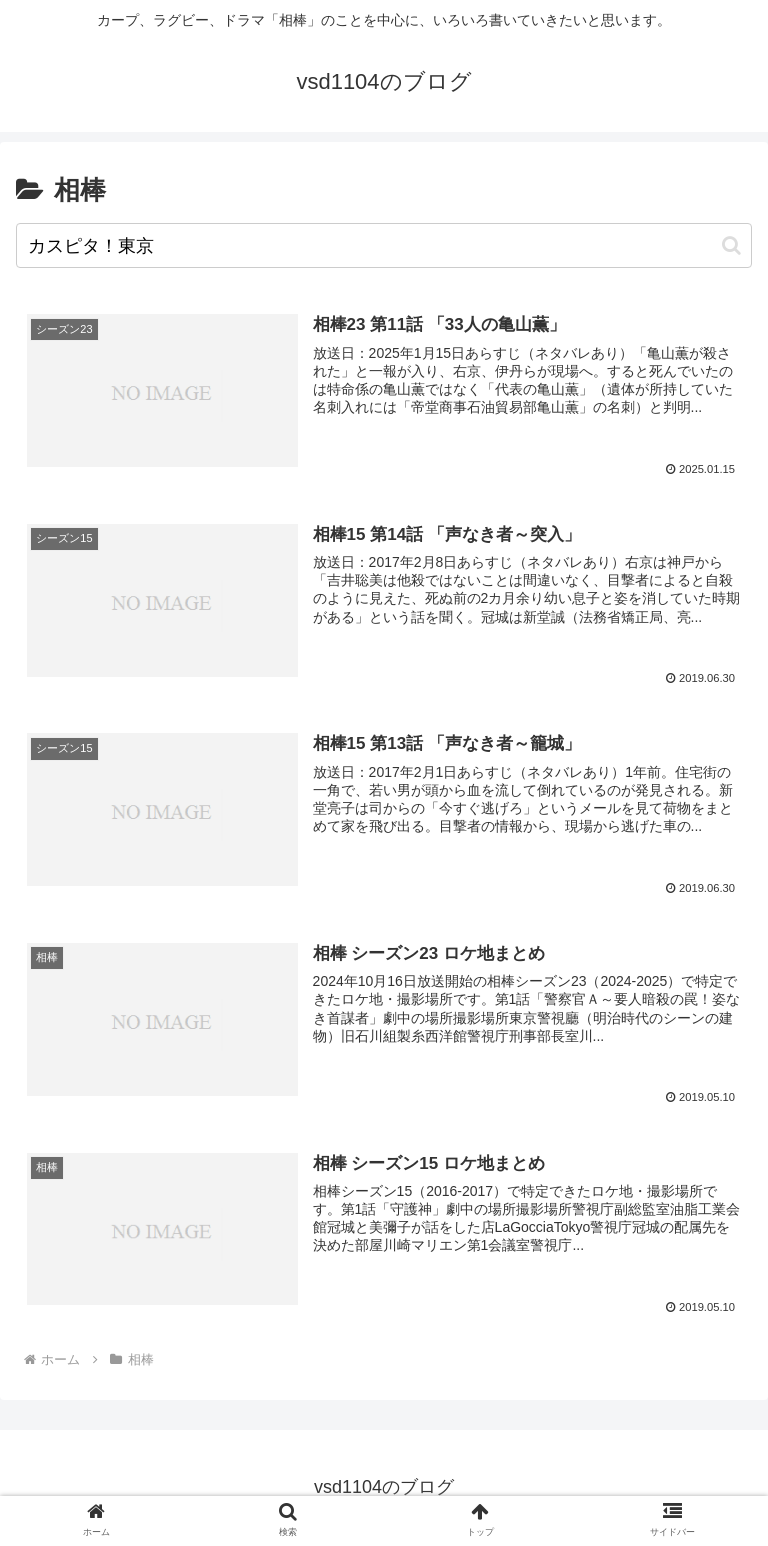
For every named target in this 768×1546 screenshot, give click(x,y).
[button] (731, 245)
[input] (384, 245)
